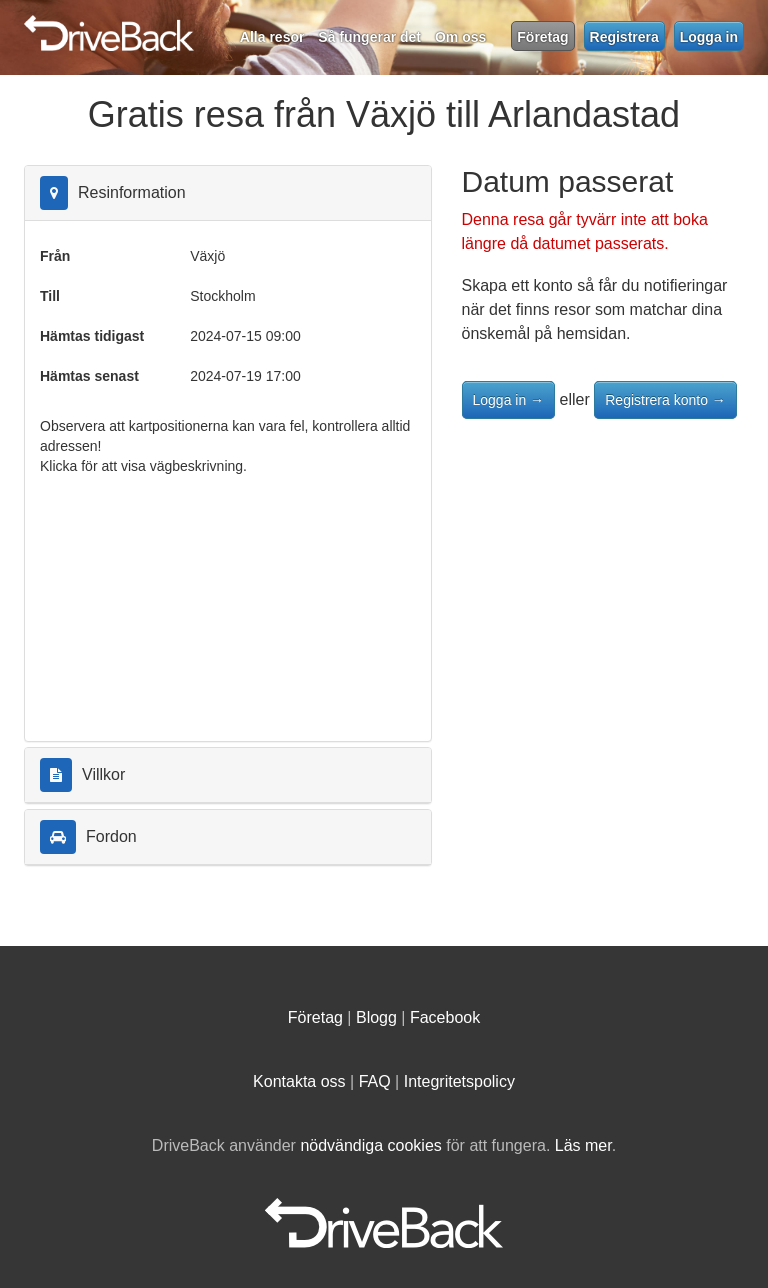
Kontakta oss (299, 1081)
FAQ (375, 1081)
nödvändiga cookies (370, 1145)
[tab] (228, 193)
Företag (542, 37)
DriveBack (312, 25)
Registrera (624, 37)
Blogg (376, 1017)
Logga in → (509, 400)
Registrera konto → (665, 400)
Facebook (445, 1017)
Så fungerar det (369, 37)
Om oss (460, 37)
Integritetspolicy (459, 1081)
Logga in (709, 37)
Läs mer (583, 1145)
